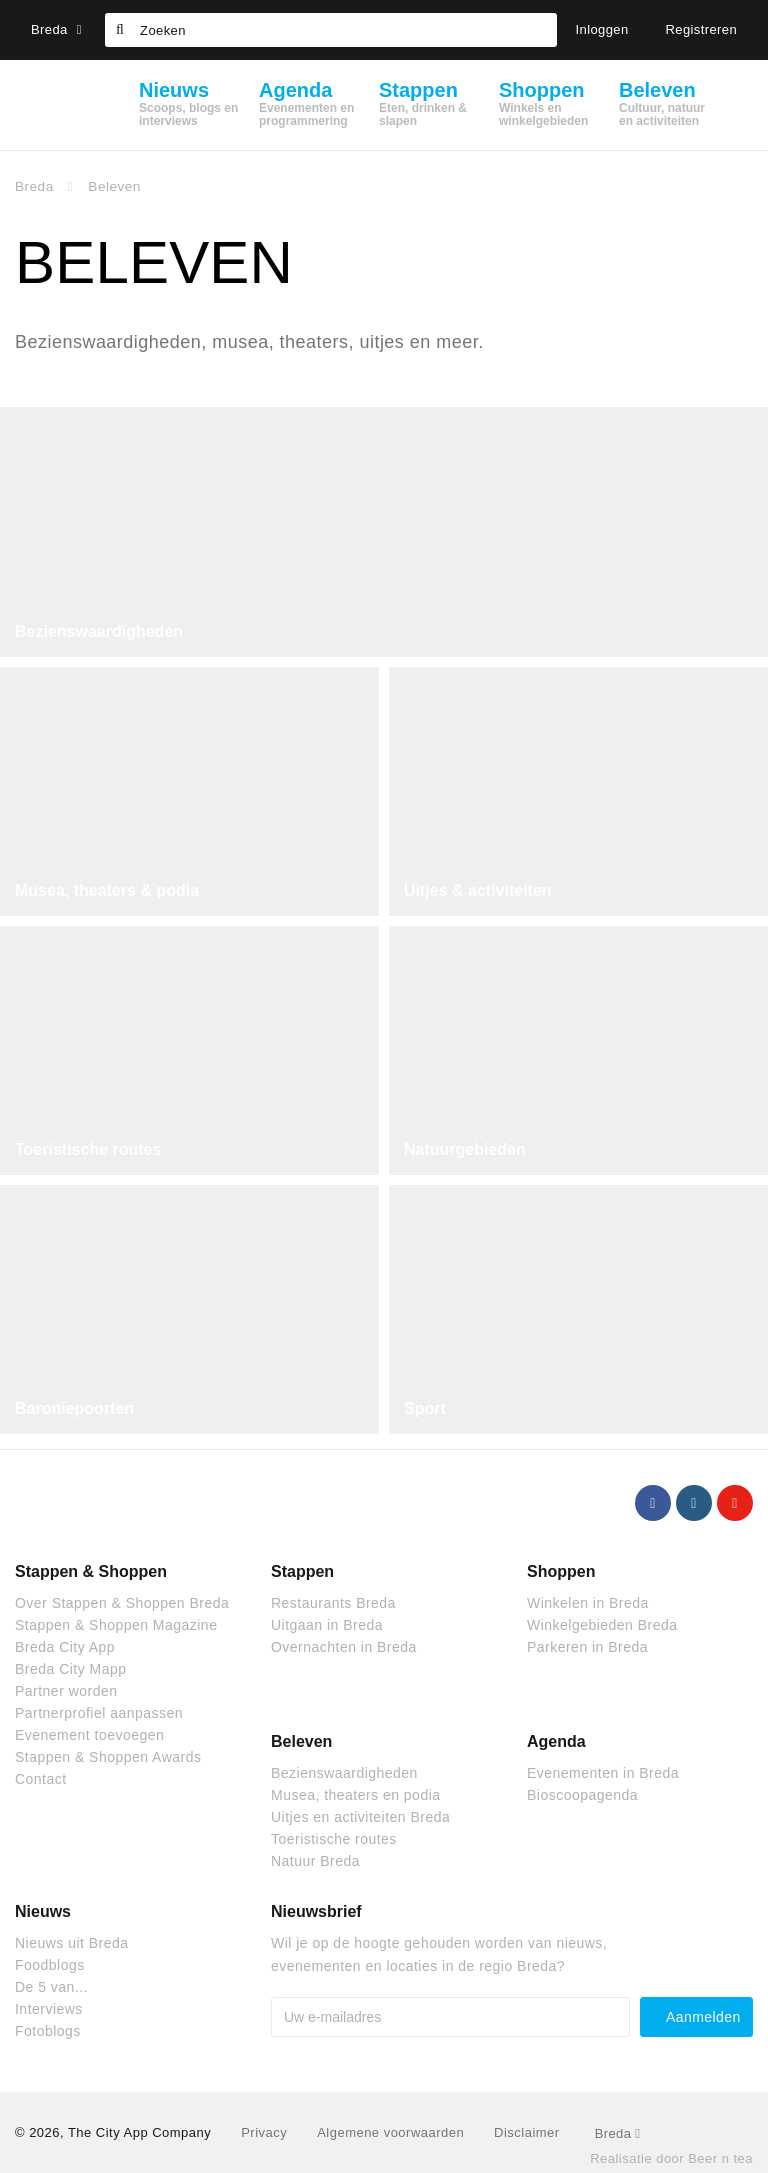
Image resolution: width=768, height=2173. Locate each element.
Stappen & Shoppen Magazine (116, 1625)
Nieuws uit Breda (72, 1943)
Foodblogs (50, 1965)
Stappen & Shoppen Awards (108, 1757)
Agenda (556, 1741)
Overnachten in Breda (344, 1647)
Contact (41, 1779)
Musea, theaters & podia (107, 890)
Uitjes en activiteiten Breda (360, 1817)
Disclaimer (526, 2132)
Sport (425, 1408)
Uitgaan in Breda (327, 1625)
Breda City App (65, 1647)
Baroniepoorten (74, 1408)
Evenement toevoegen (89, 1735)
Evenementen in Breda (603, 1773)
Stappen (302, 1571)
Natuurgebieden (465, 1149)
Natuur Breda (315, 1861)
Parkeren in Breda (587, 1647)
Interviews (49, 2009)
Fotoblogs (48, 2031)
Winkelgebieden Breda (602, 1625)
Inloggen (602, 29)
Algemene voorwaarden (390, 2132)
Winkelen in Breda (588, 1603)
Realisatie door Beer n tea (671, 2158)
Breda (56, 29)
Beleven (301, 1741)
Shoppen (561, 1571)
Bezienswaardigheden (99, 631)
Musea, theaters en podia (356, 1795)
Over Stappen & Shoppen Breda (122, 1603)
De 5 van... (51, 1987)
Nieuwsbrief (316, 1911)
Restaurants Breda (333, 1603)
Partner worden (66, 1691)
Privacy (264, 2132)
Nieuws (43, 1911)
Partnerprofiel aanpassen (99, 1713)
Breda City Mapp (70, 1669)
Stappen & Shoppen (91, 1571)
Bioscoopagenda (582, 1795)
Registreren (702, 29)
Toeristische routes (88, 1149)
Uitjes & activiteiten (478, 890)
